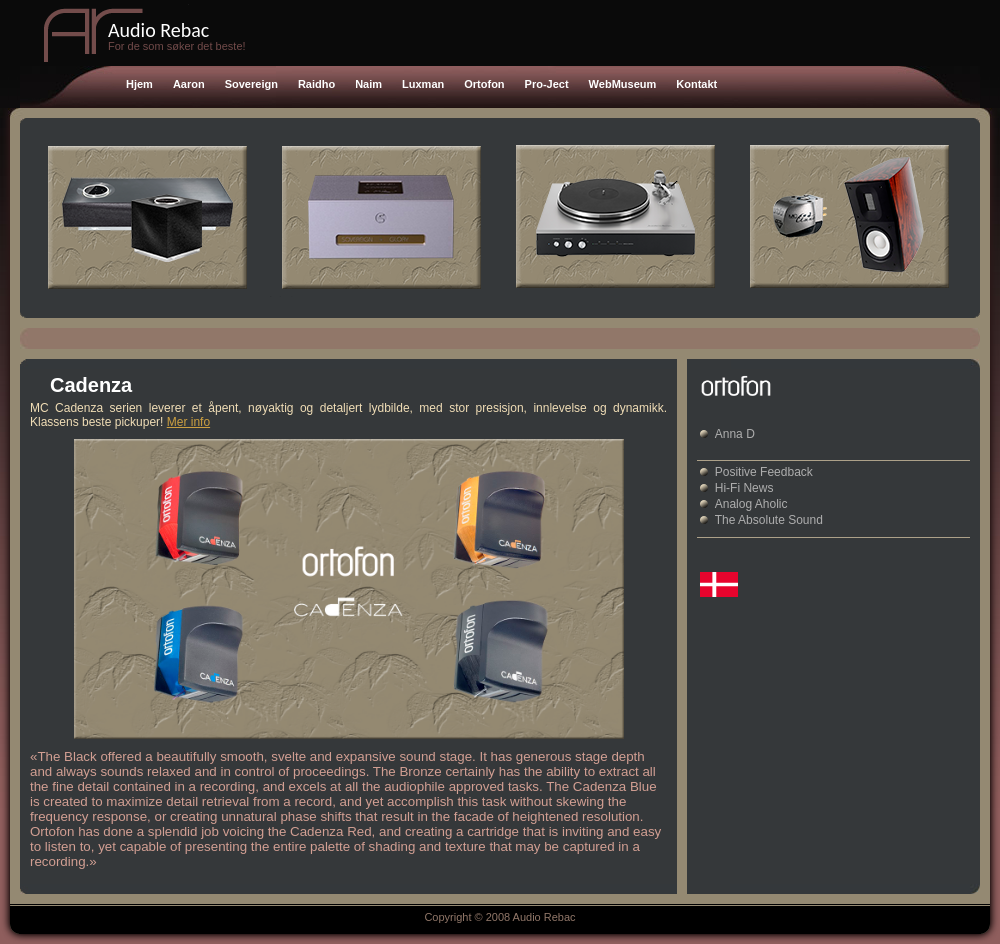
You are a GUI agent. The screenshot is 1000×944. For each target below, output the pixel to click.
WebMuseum (623, 84)
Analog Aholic (751, 504)
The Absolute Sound (769, 520)
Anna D (735, 434)
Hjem (139, 84)
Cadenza (91, 385)
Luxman (423, 84)
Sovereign (251, 84)
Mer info (188, 422)
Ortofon (484, 84)
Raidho (316, 84)
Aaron (189, 84)
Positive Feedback (764, 472)
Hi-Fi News (744, 488)
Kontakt (696, 84)
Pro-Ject (547, 84)
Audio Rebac (158, 30)
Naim (368, 84)
